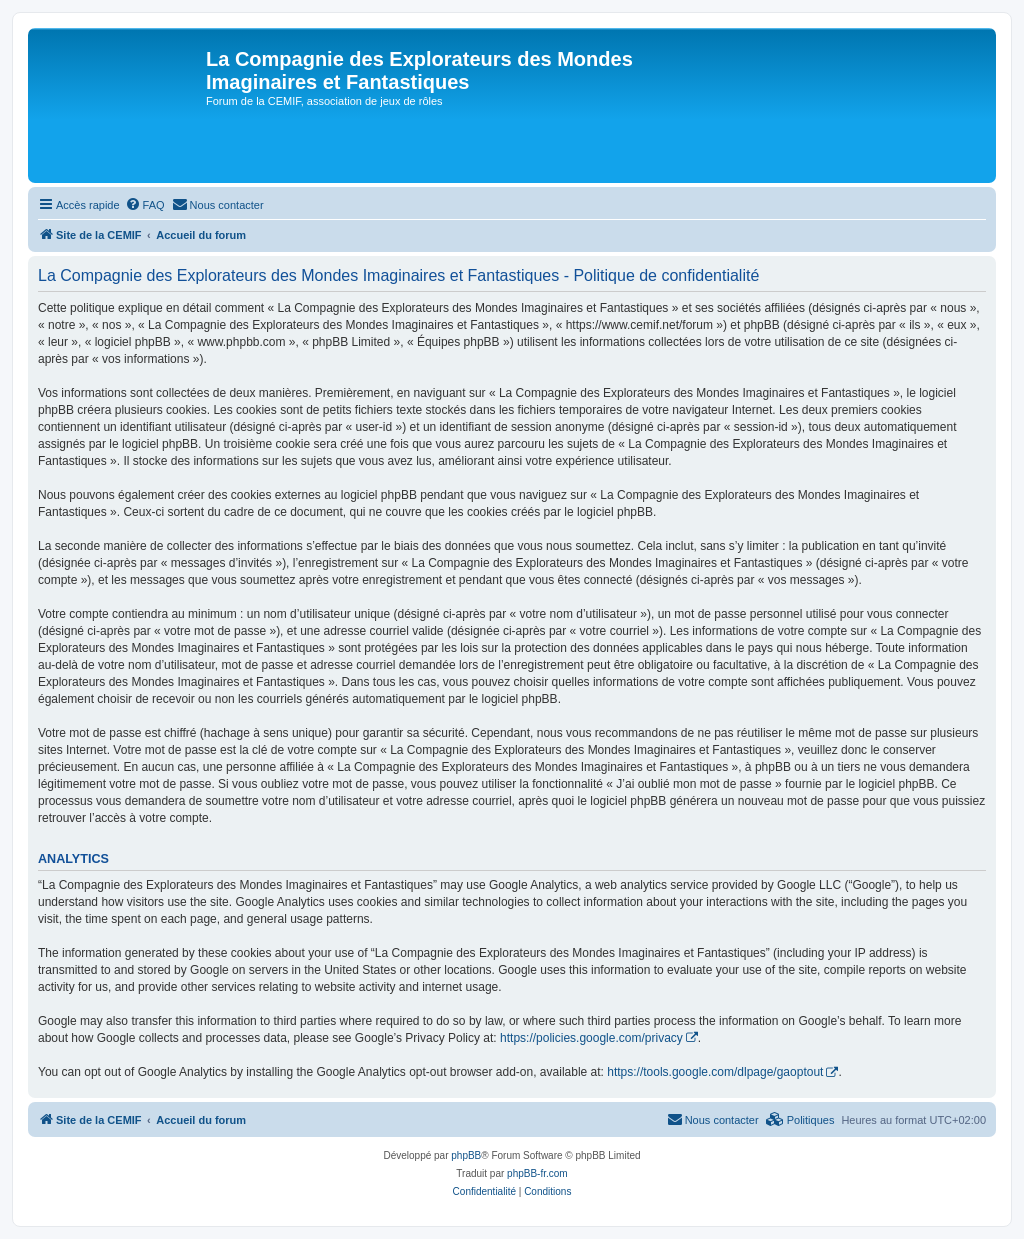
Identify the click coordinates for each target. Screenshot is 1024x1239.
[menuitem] (145, 205)
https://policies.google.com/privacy (591, 1038)
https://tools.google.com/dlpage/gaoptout (715, 1072)
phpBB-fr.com (537, 1173)
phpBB (466, 1155)
